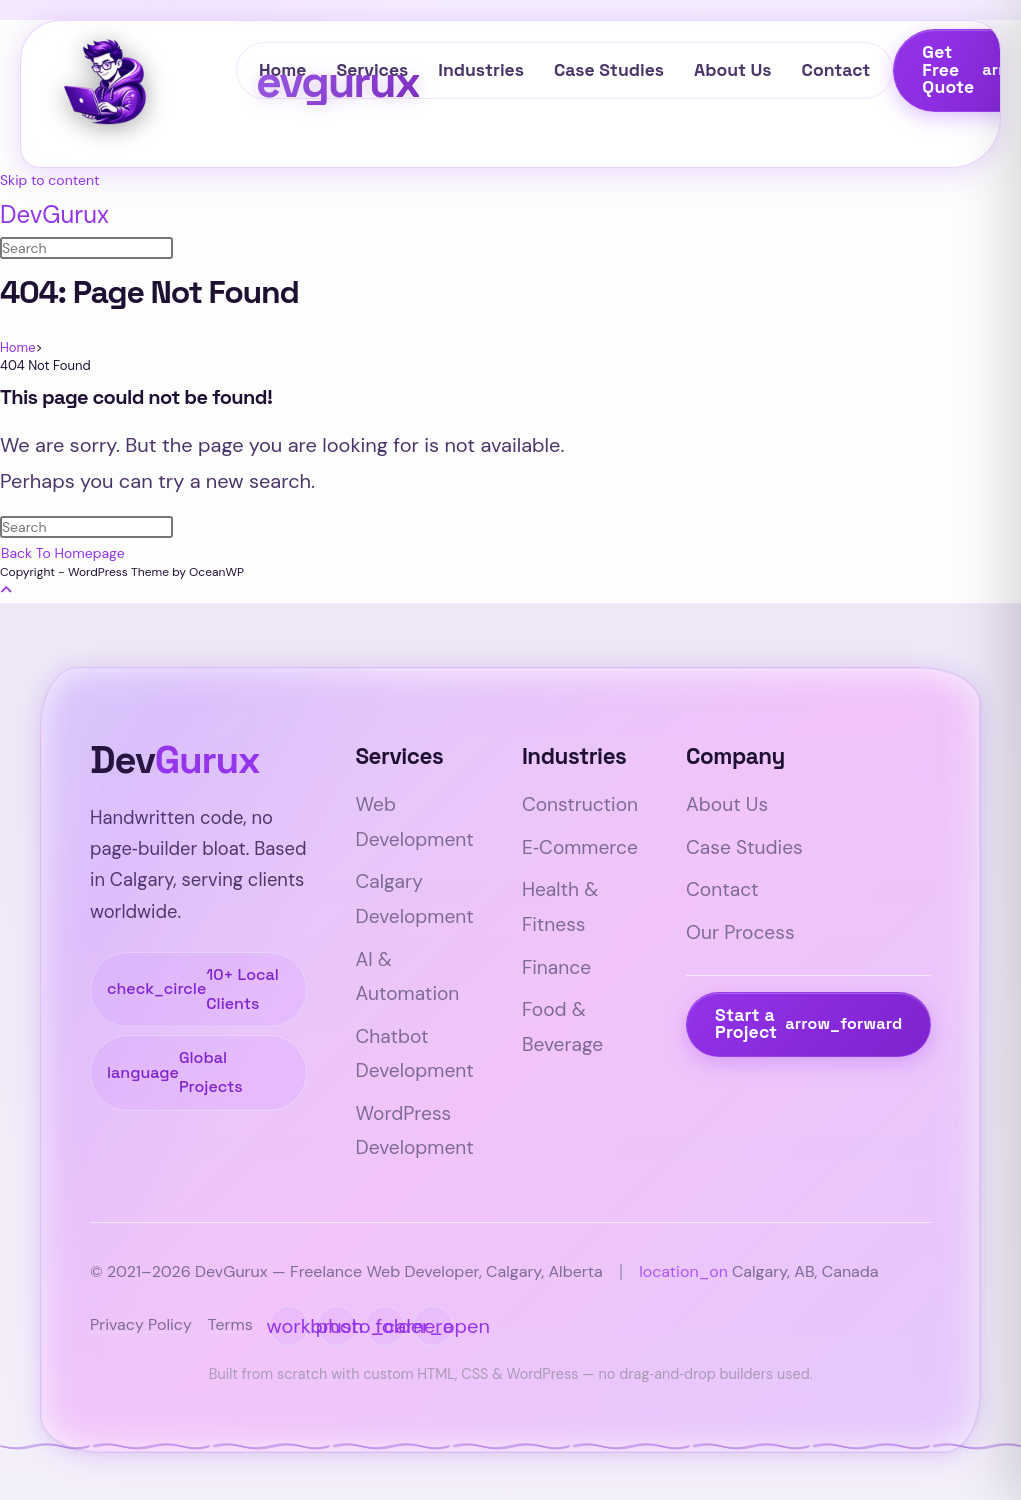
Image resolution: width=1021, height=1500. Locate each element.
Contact (836, 70)
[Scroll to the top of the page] (6, 590)
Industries (481, 70)
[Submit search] (194, 253)
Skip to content (49, 180)
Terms (230, 1324)
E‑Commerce (580, 847)
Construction (580, 804)
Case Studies (609, 70)
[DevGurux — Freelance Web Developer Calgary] (146, 85)
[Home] (18, 347)
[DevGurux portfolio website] (433, 1325)
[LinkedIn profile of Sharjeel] (289, 1325)
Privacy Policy (141, 1324)
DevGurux (54, 214)
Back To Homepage (63, 553)
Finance (556, 967)
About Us (733, 70)
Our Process (740, 932)
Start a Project (808, 1024)
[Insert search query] (86, 248)
